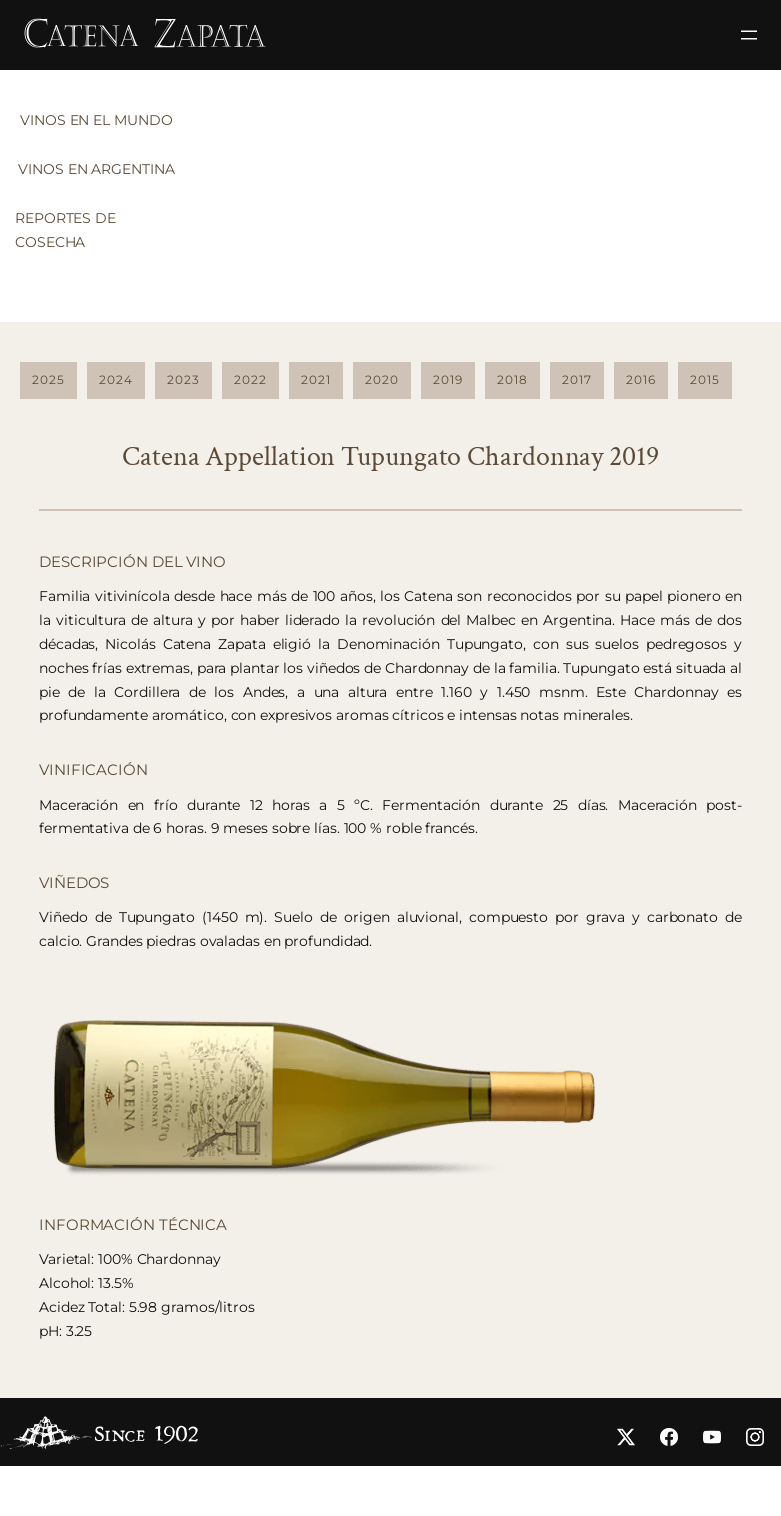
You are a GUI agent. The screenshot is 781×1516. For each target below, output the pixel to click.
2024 (116, 379)
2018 (512, 379)
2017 (577, 379)
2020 (382, 379)
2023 (183, 379)
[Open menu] (749, 35)
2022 (250, 379)
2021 (316, 379)
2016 (641, 379)
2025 (48, 379)
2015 (705, 379)
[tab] (101, 126)
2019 (448, 379)
